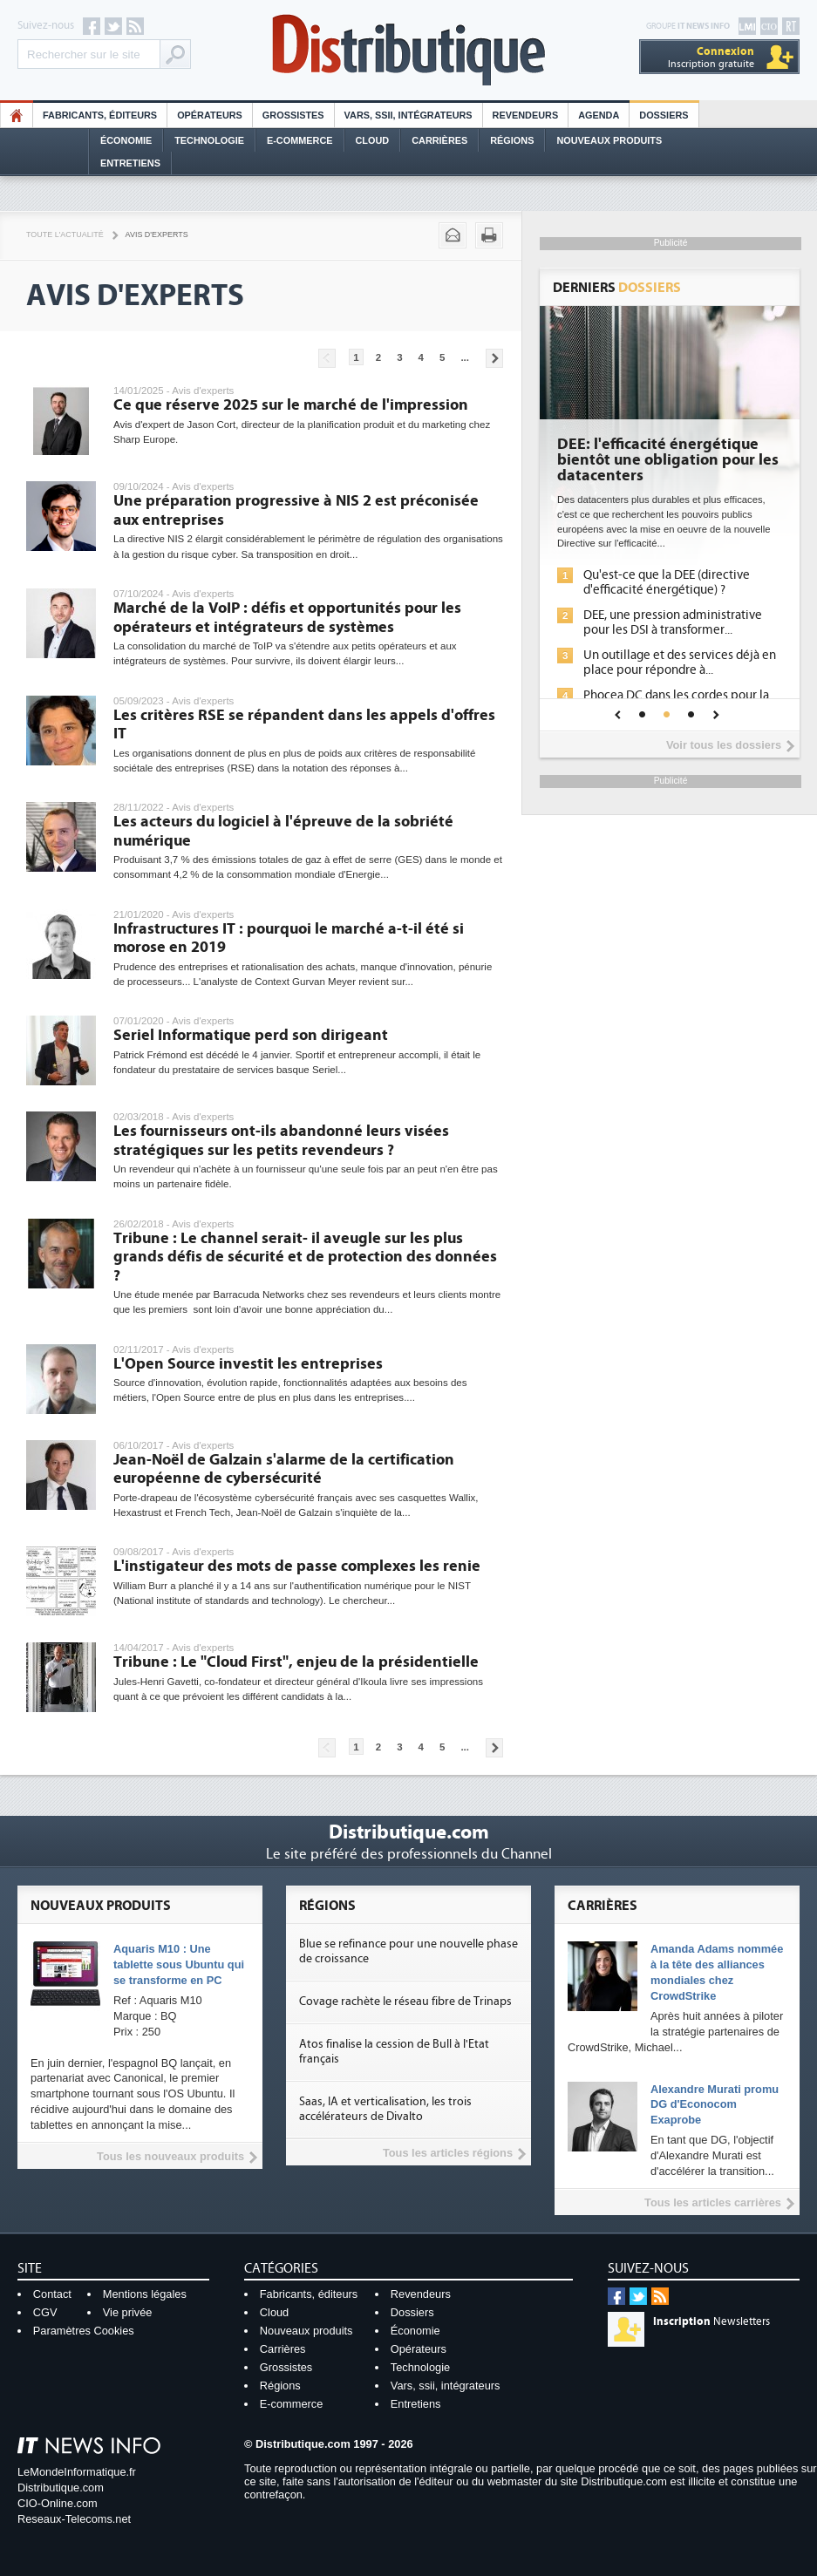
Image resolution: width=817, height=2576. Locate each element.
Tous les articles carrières (712, 2202)
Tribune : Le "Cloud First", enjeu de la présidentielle (296, 1662)
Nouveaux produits (306, 2330)
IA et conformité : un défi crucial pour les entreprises (670, 675)
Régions (512, 140)
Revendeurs (526, 115)
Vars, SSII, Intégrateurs (408, 115)
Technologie (209, 140)
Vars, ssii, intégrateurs (445, 2385)
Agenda (598, 115)
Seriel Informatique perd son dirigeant (250, 1035)
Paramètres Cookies (83, 2330)
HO (16, 115)
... (464, 357)
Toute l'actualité (65, 234)
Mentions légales (145, 2294)
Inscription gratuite (711, 57)
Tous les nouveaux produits (170, 2156)
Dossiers (663, 115)
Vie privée (128, 2312)
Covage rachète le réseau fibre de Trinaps (405, 2001)
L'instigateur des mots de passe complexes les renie (296, 1566)
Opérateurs (209, 115)
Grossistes (293, 115)
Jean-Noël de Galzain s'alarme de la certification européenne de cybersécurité (283, 1469)
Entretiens (130, 163)
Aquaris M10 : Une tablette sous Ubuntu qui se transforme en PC (178, 1964)
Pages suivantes (494, 358)
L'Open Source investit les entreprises (248, 1364)
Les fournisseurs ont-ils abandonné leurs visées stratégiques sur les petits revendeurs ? (281, 1140)
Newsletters (711, 2321)
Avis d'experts (157, 234)
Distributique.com (60, 2487)
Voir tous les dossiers (723, 744)
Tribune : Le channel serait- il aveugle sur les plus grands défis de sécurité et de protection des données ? (305, 1257)
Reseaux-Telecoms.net (74, 2518)
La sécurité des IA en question (664, 615)
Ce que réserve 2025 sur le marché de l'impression (290, 405)
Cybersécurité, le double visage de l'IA (668, 452)
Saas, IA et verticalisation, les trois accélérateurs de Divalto (385, 2109)
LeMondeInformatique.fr (76, 2471)
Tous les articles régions (448, 2152)
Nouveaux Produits (609, 140)
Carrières (439, 140)
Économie (126, 140)
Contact (52, 2294)
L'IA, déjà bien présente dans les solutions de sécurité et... (671, 582)
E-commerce (300, 140)
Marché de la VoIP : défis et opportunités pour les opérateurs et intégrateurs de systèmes (287, 617)
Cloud (373, 140)
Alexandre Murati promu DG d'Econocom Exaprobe (714, 2105)
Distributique (409, 50)
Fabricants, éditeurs (100, 115)
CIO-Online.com (57, 2503)
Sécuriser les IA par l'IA (645, 641)
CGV (45, 2312)
